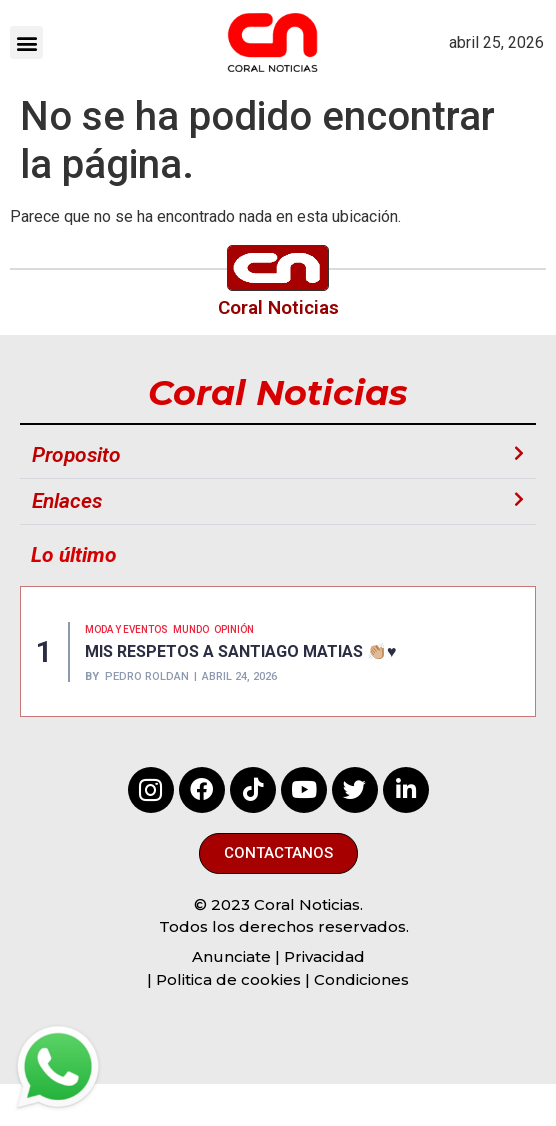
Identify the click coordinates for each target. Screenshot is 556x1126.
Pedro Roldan (147, 676)
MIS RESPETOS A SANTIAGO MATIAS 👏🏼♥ (240, 651)
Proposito (76, 455)
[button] (26, 42)
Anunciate (231, 956)
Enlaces (67, 501)
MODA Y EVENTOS (126, 629)
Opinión (234, 629)
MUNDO (191, 629)
